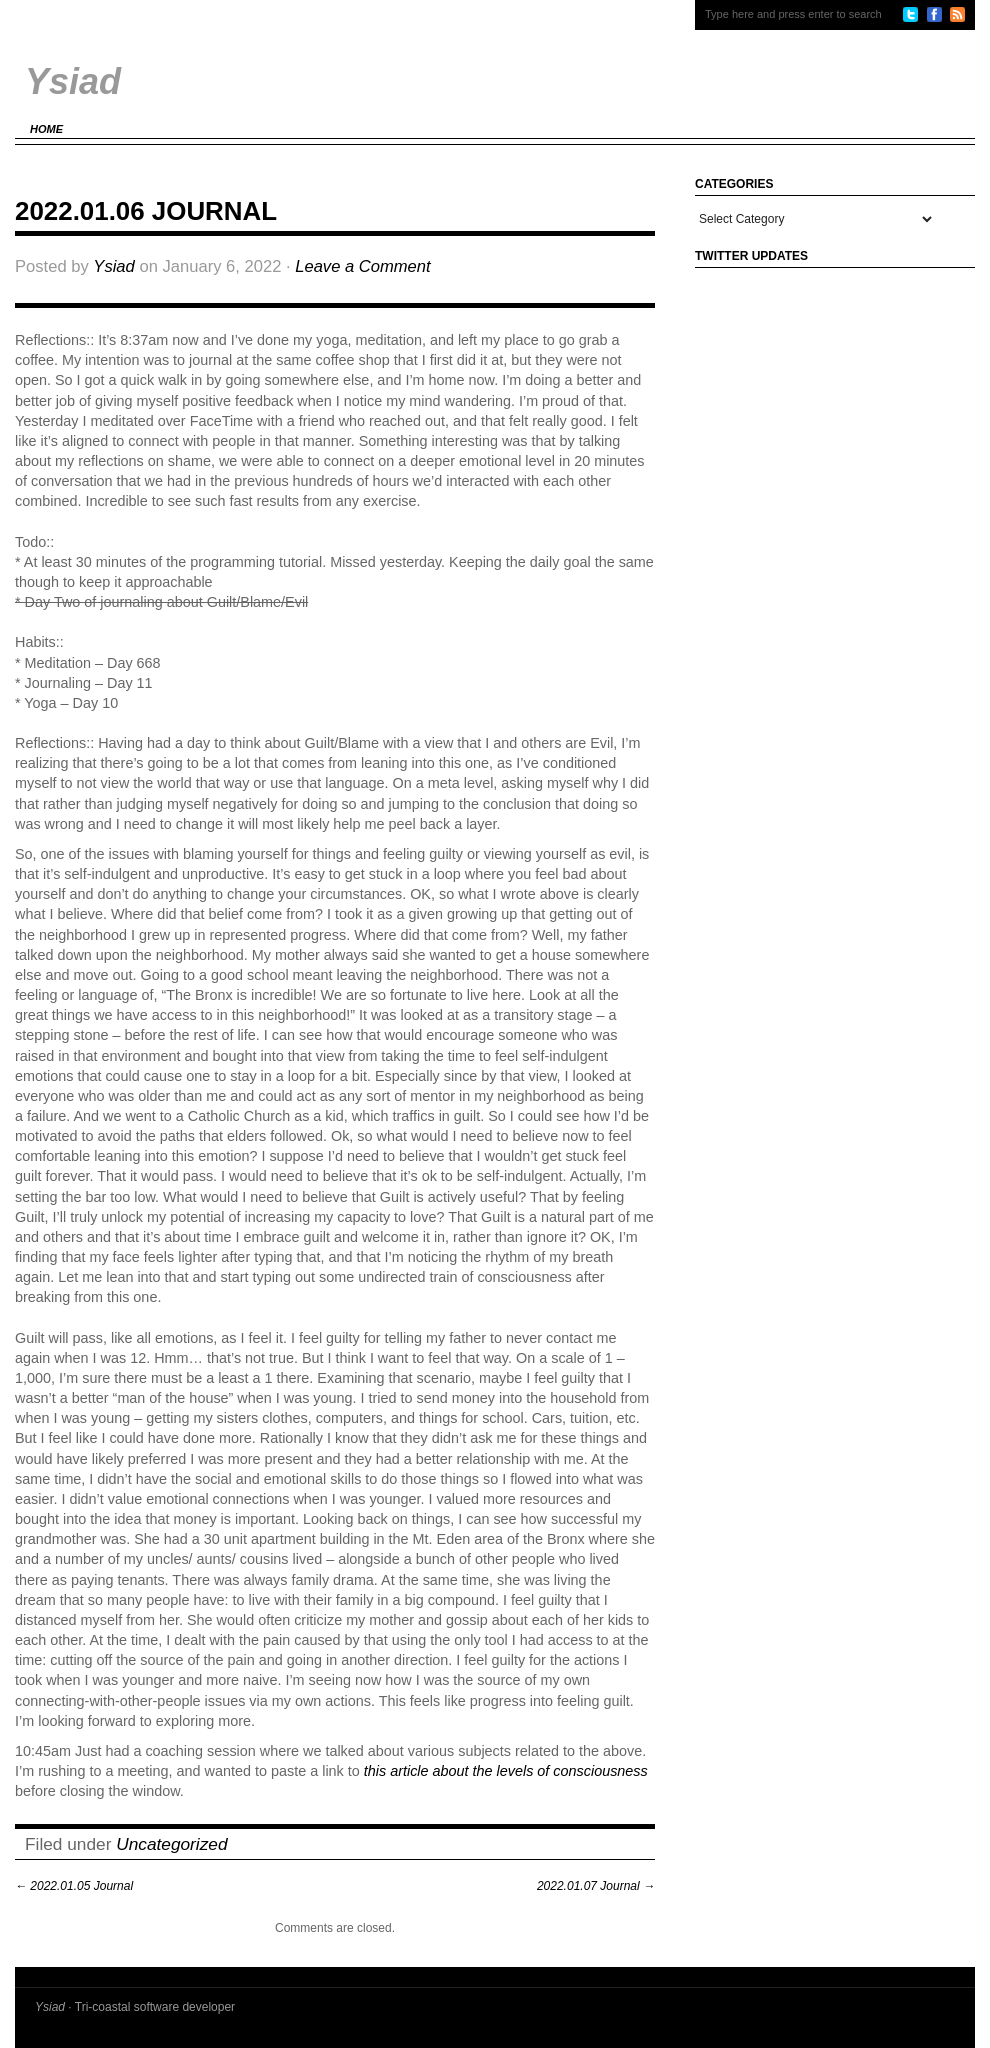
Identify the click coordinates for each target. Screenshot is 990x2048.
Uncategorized (171, 1844)
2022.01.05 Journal (74, 1886)
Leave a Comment (362, 266)
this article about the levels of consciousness (506, 1771)
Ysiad (113, 266)
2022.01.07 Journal (596, 1886)
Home (46, 129)
